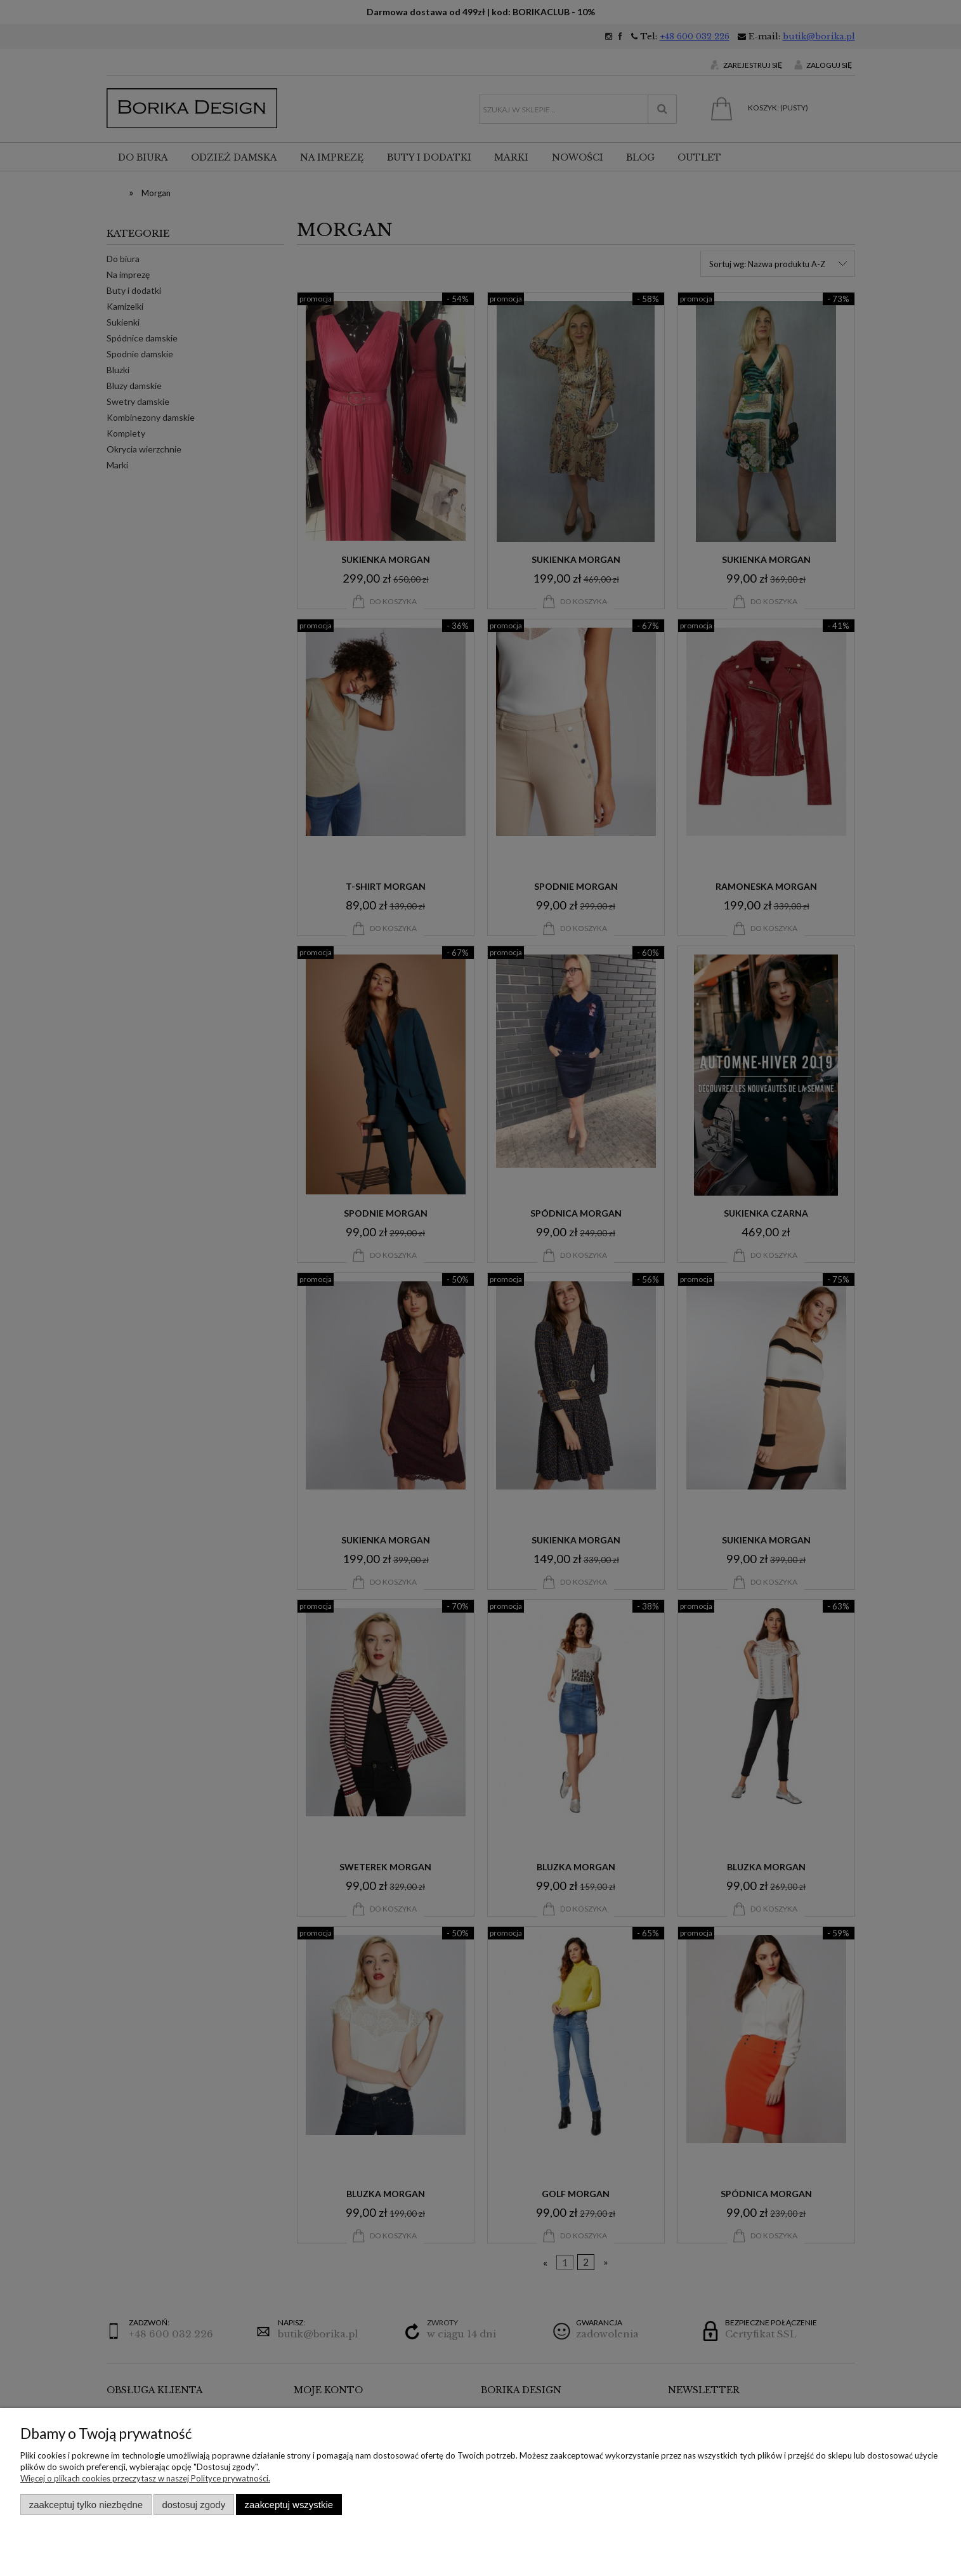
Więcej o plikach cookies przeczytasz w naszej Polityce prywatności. (145, 2478)
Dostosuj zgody (193, 2504)
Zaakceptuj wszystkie (289, 2504)
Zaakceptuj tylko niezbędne (86, 2504)
